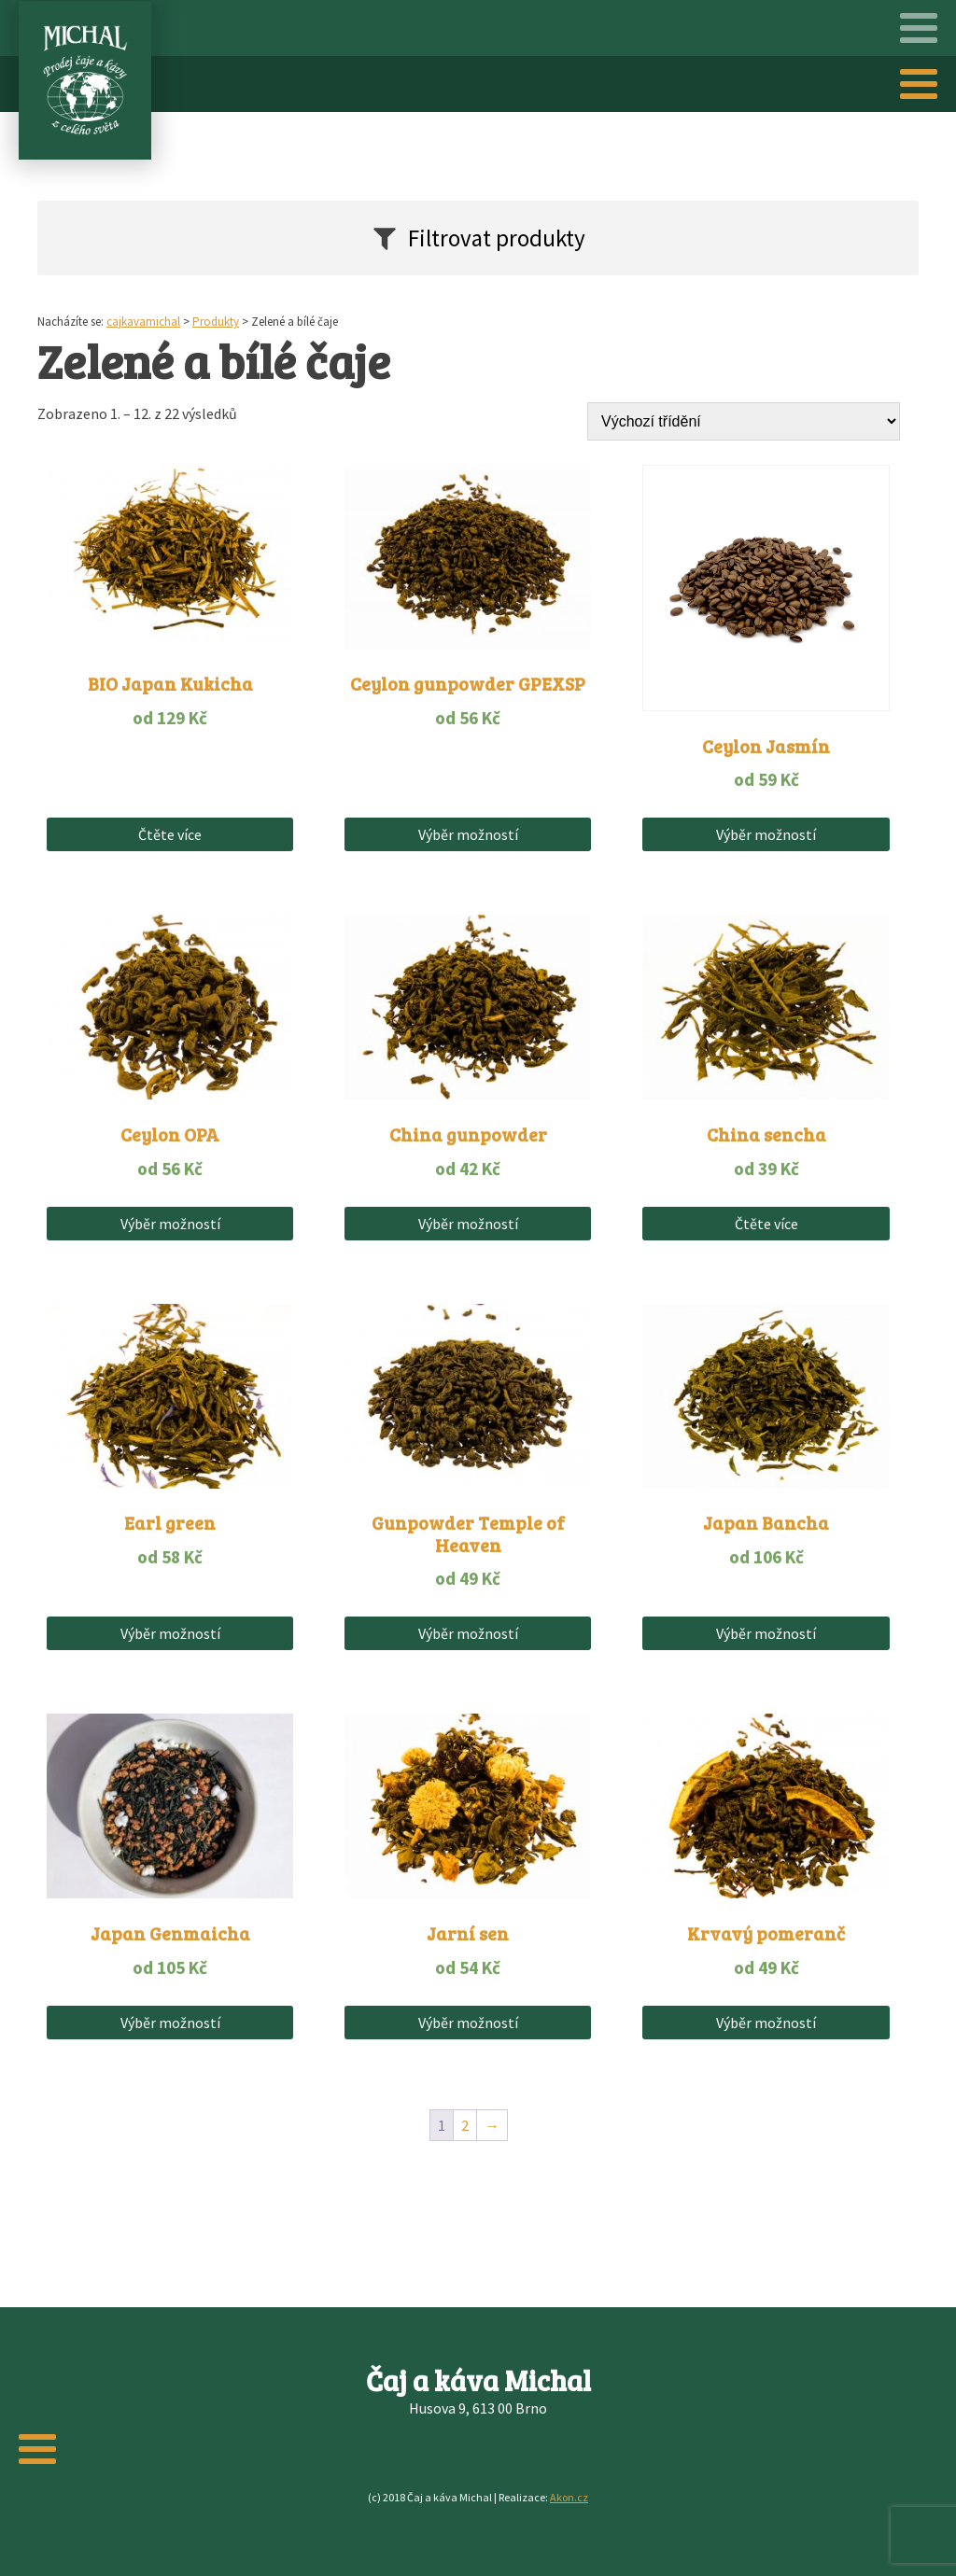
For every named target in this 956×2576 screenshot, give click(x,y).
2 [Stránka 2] (465, 2125)
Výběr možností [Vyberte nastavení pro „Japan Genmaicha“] (170, 2022)
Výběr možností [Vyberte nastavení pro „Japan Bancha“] (766, 1633)
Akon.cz (569, 2497)
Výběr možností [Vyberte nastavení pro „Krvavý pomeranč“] (766, 2022)
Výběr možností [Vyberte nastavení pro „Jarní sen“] (468, 2022)
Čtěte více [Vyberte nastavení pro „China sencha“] (766, 1223)
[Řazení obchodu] (743, 421)
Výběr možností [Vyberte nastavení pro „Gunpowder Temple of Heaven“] (468, 1633)
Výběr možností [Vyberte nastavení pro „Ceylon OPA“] (170, 1223)
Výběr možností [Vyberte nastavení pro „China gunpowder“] (468, 1223)
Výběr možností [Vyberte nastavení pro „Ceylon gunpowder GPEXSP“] (468, 834)
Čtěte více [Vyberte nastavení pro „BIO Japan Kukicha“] (170, 834)
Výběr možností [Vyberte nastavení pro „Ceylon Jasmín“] (766, 834)
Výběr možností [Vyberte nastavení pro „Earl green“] (170, 1633)
